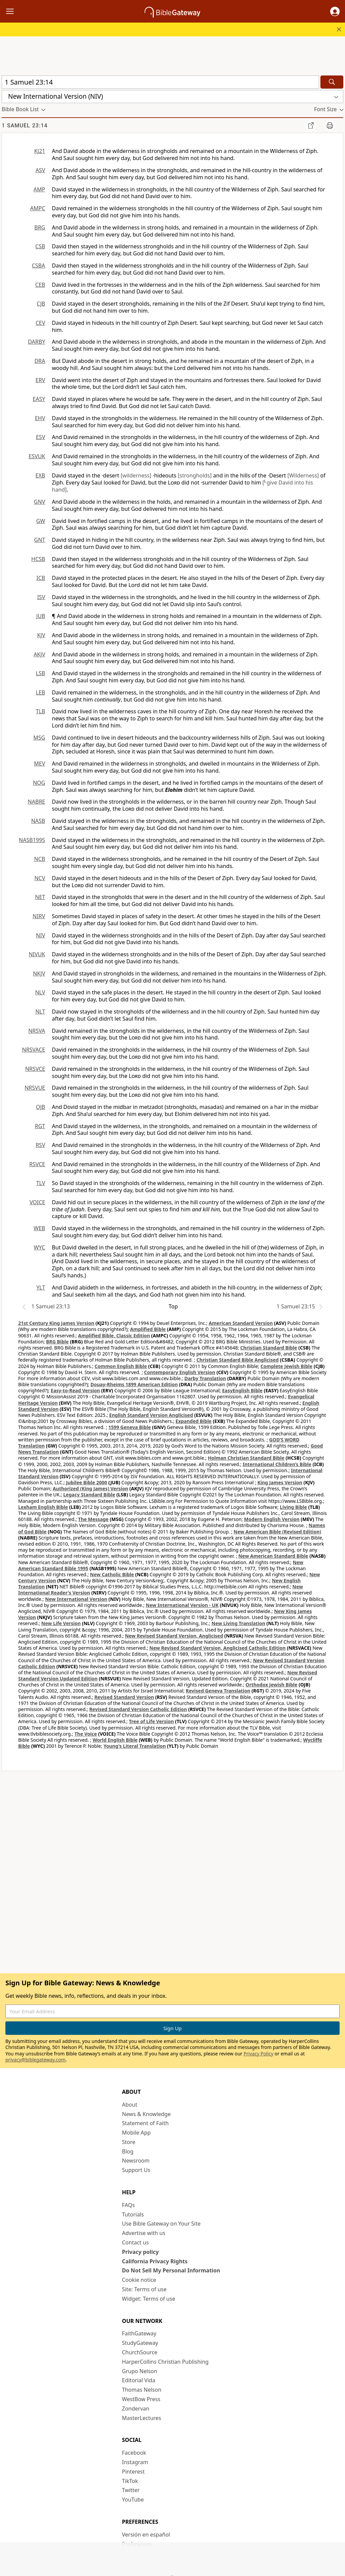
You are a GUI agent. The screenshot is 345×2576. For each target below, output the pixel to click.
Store (128, 2142)
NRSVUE (35, 1087)
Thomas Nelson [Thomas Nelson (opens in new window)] (141, 2389)
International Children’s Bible (277, 1464)
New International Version (76, 1599)
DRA (39, 361)
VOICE (37, 1202)
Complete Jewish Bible (286, 1366)
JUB (40, 616)
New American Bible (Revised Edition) (277, 1531)
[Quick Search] (160, 82)
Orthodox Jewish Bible (271, 1684)
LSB (40, 673)
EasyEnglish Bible (242, 1390)
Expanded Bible (194, 1421)
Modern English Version (272, 1519)
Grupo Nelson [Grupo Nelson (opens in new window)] (139, 2371)
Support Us (136, 2170)
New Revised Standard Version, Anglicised (174, 1636)
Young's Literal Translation (134, 1746)
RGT (40, 1126)
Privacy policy (140, 2252)
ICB (40, 578)
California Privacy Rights (155, 2261)
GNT (39, 540)
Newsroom (136, 2160)
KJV (41, 635)
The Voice (85, 1734)
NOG (39, 782)
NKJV (39, 973)
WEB (39, 1228)
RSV (40, 1145)
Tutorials (133, 2214)
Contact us (135, 2242)
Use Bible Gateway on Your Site (161, 2223)
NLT (40, 1011)
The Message (93, 1519)
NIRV (39, 916)
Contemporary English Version (179, 1372)
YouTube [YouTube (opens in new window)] (133, 2499)
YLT (40, 1287)
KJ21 (39, 151)
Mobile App (136, 2132)
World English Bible (115, 1740)
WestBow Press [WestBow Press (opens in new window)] (141, 2399)
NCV (39, 878)
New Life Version (61, 1623)
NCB (39, 859)
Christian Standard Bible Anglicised (237, 1360)
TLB (40, 711)
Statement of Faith (145, 2123)
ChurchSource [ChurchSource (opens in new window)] (139, 2352)
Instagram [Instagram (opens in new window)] (135, 2462)
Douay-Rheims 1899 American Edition (134, 1384)
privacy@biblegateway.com (35, 2059)
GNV (39, 501)
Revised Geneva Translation (218, 1690)
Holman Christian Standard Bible (246, 1458)
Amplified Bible (148, 1329)
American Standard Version (241, 1323)
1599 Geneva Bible (129, 1427)
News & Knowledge (146, 2114)
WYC (39, 1247)
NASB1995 (32, 840)
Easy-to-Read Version (75, 1390)
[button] (335, 11)
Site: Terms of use (144, 2289)
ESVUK (37, 456)
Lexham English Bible (43, 1507)
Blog (127, 2151)
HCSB (38, 559)
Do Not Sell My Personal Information (171, 2270)
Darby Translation (205, 1378)
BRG (39, 227)
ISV (41, 597)
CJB (41, 303)
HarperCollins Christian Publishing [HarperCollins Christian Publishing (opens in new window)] (165, 2361)
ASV (40, 170)
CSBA (38, 265)
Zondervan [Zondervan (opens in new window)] (135, 2408)
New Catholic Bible (112, 1574)
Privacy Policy (258, 2053)
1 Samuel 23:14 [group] (25, 125)
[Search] (331, 82)
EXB (40, 475)
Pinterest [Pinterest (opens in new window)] (133, 2471)
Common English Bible (121, 1366)
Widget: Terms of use (148, 2298)
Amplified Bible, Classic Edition (114, 1335)
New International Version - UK (182, 1605)
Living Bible (293, 1507)
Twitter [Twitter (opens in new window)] (130, 2490)
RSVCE (37, 1164)
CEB (40, 284)
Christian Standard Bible (268, 1347)
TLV (40, 1183)
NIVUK (37, 954)
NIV (40, 935)
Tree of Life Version (151, 1721)
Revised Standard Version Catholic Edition (138, 1709)
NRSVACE (33, 1049)
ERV (40, 380)
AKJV (39, 654)
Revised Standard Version (124, 1697)
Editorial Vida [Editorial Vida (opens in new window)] (138, 2380)
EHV (40, 418)
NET (40, 897)
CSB (40, 246)
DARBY (36, 341)
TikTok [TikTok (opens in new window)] (130, 2481)
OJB (40, 1107)
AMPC (37, 208)
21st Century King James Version (56, 1323)
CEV (40, 323)
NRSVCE (35, 1069)
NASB (38, 821)
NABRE (36, 801)
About (129, 2104)
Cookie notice (139, 2280)
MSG (39, 737)
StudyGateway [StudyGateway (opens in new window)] (140, 2343)
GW (40, 521)
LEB (40, 692)
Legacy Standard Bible (89, 1494)
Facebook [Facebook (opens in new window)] (134, 2452)
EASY (39, 399)
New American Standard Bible (273, 1556)
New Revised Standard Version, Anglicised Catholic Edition (217, 1648)
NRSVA (36, 1030)
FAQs (128, 2205)
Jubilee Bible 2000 (86, 1482)
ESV (40, 437)
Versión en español (146, 2534)
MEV (39, 763)
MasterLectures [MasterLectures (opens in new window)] (141, 2418)
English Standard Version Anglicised (151, 1415)
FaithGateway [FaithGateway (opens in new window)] (139, 2333)
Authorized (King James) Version (90, 1488)
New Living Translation (238, 1623)
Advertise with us (143, 2233)
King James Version (279, 1482)
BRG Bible (57, 1341)
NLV (40, 992)
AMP (39, 189)
